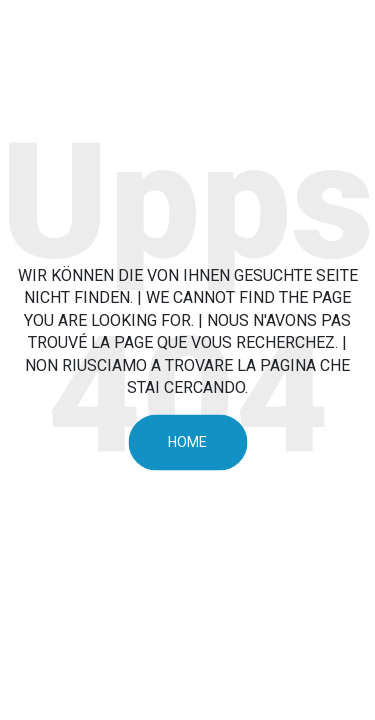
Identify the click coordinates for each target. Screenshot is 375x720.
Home (187, 442)
